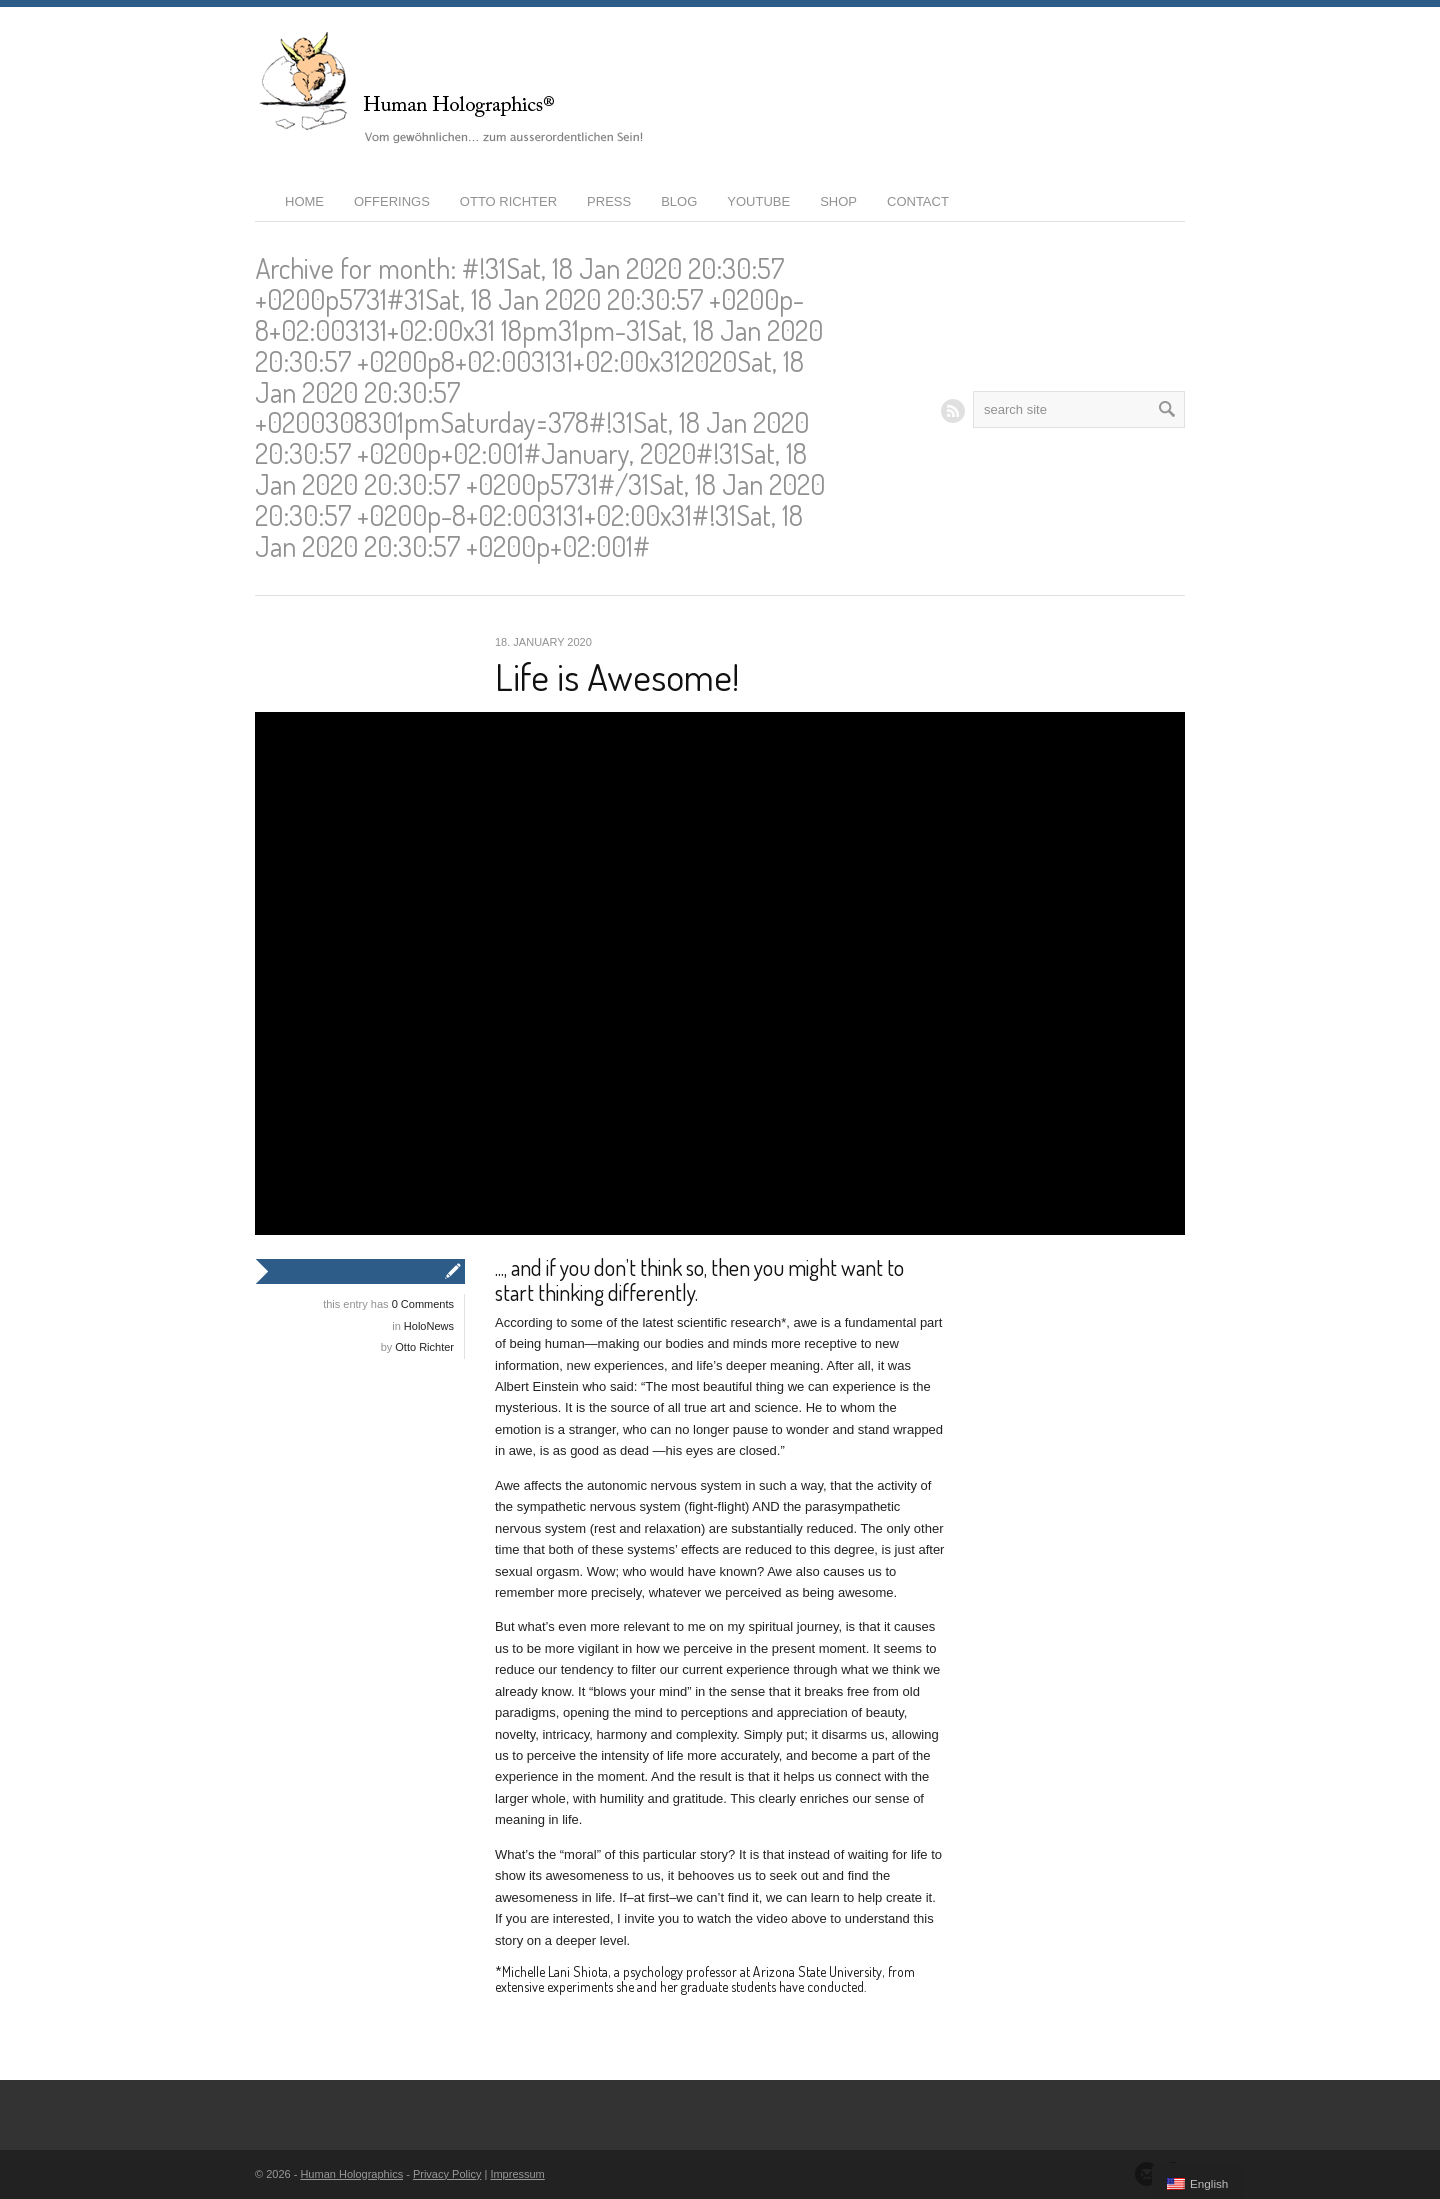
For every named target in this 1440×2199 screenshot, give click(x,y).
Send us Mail (1147, 2174)
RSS (953, 411)
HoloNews (429, 1326)
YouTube (758, 201)
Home (304, 201)
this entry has (388, 1304)
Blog (679, 201)
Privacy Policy (447, 2174)
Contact (918, 201)
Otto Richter (508, 201)
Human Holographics (351, 2174)
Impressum (517, 2174)
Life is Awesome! (617, 676)
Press (609, 201)
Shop (838, 201)
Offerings (392, 201)
